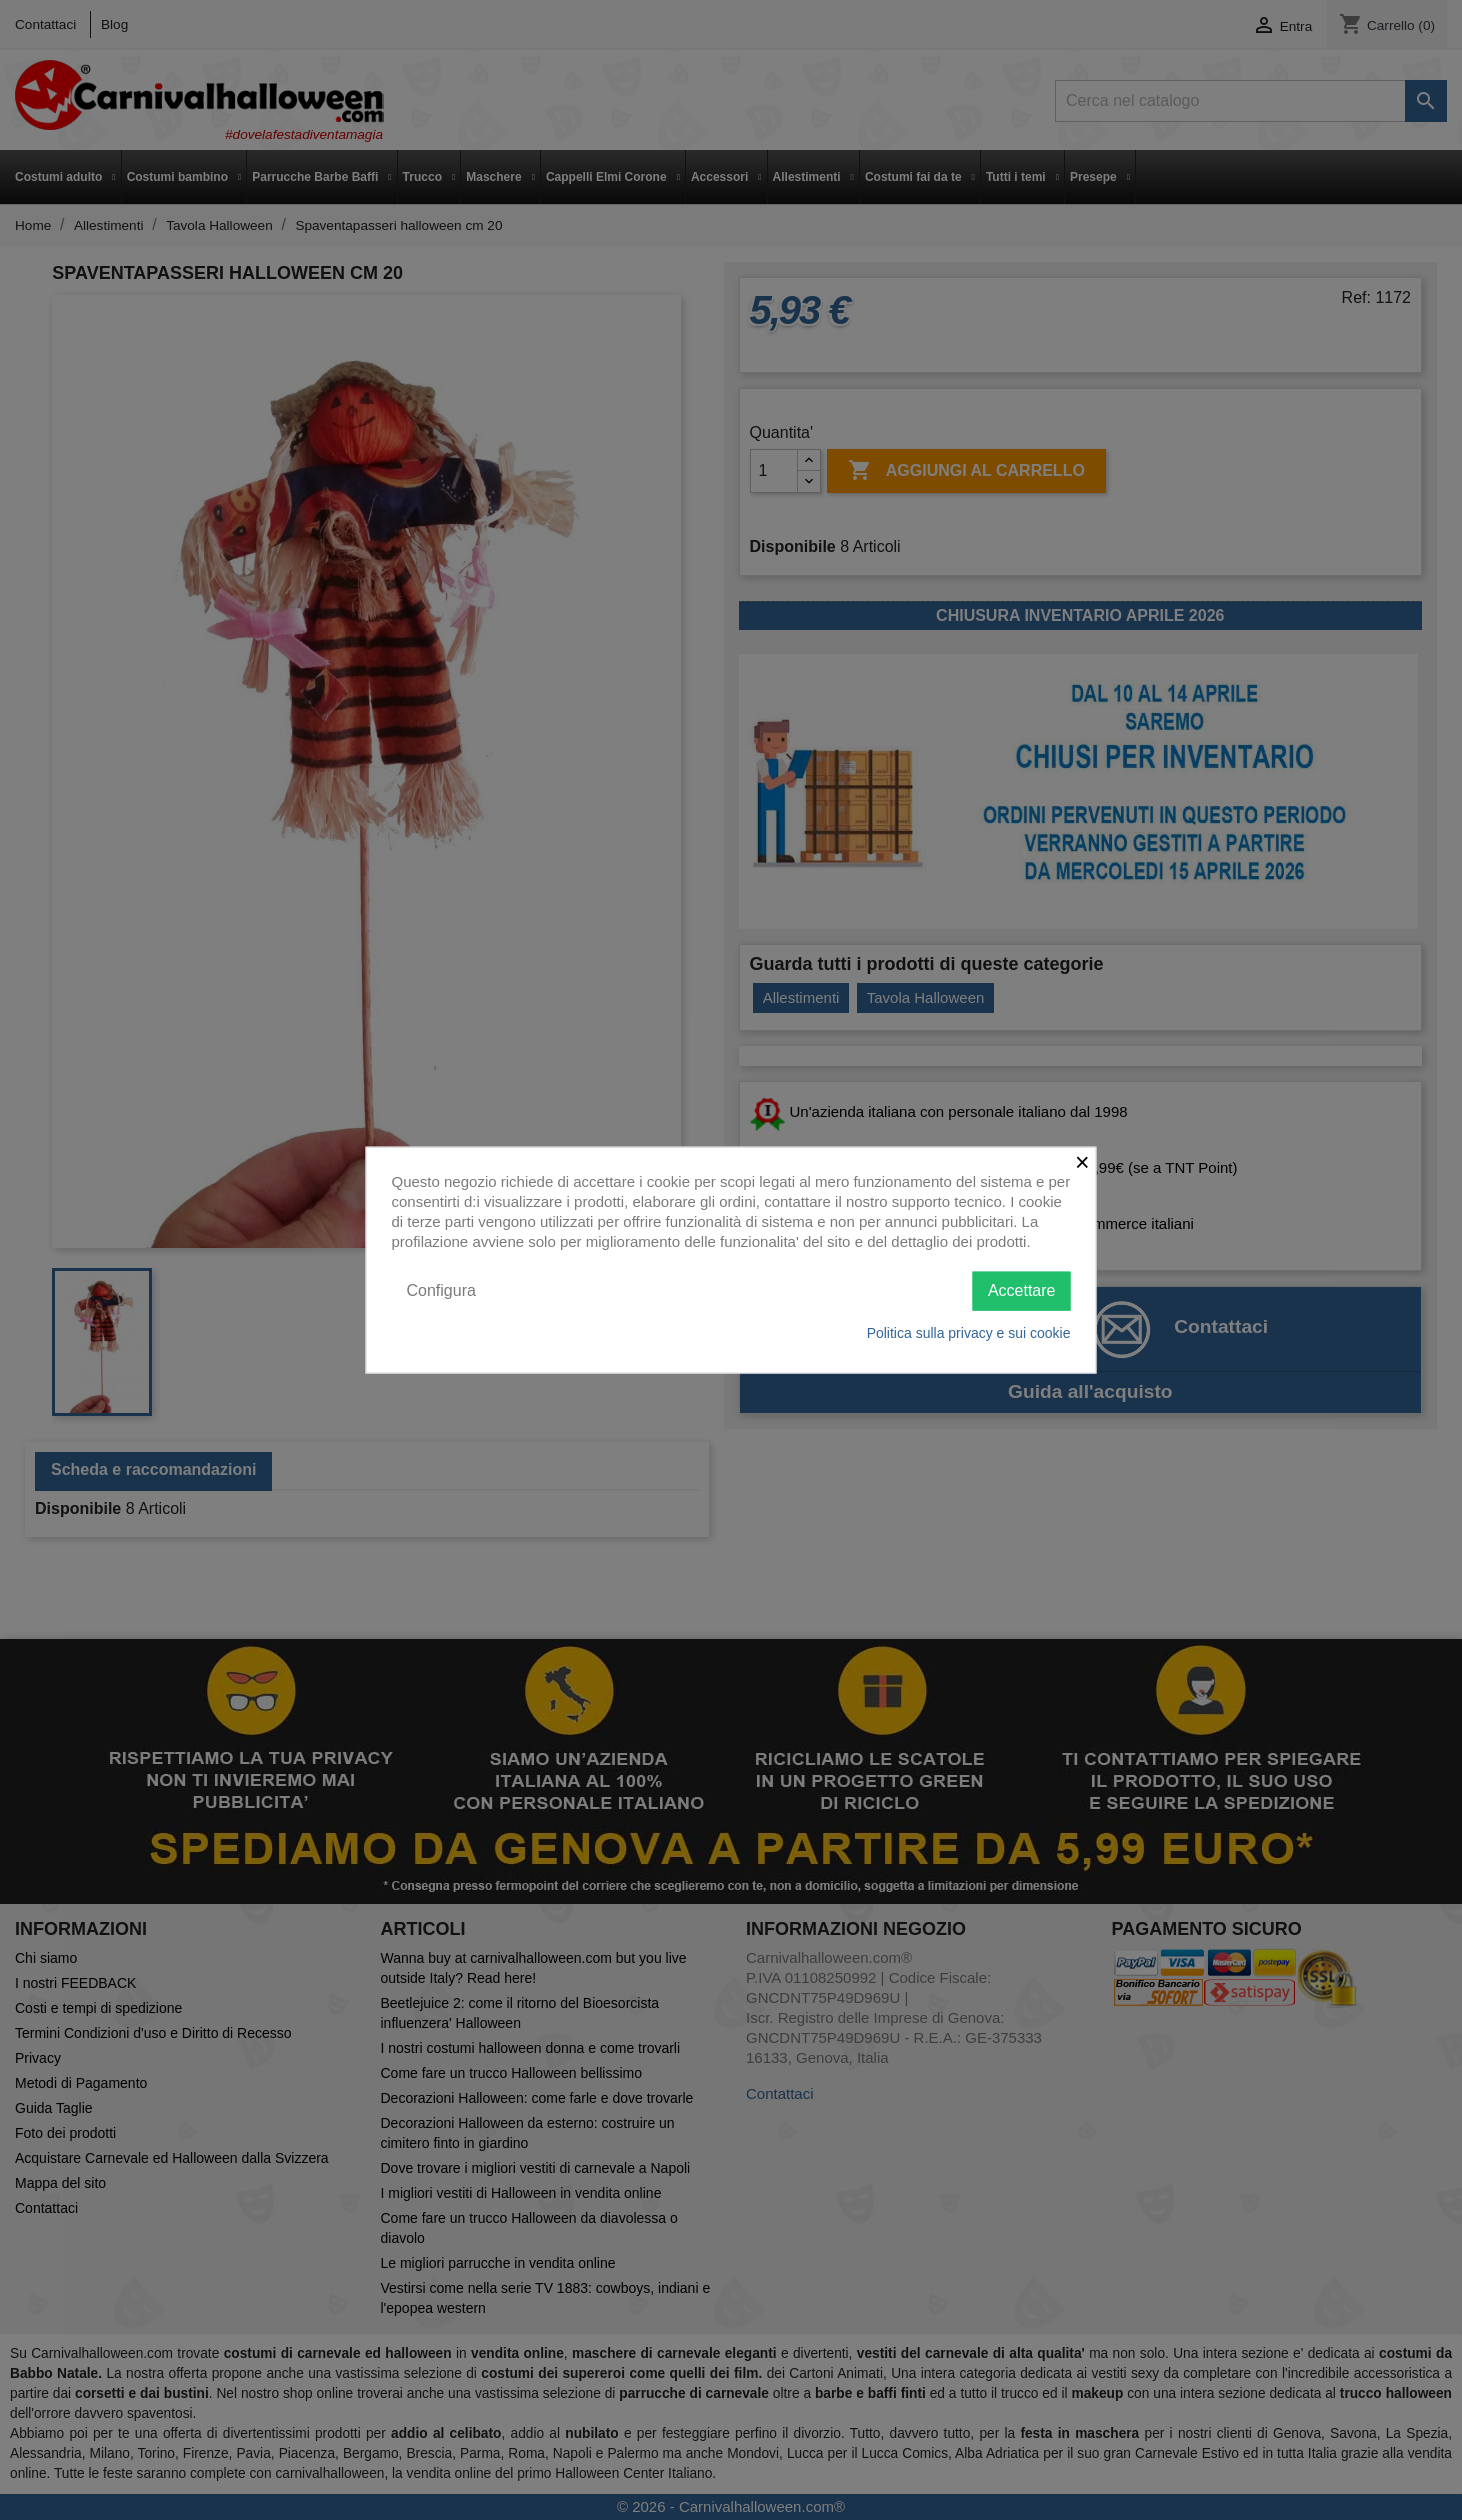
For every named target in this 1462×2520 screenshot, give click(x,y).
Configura (441, 1290)
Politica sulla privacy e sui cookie (969, 1332)
